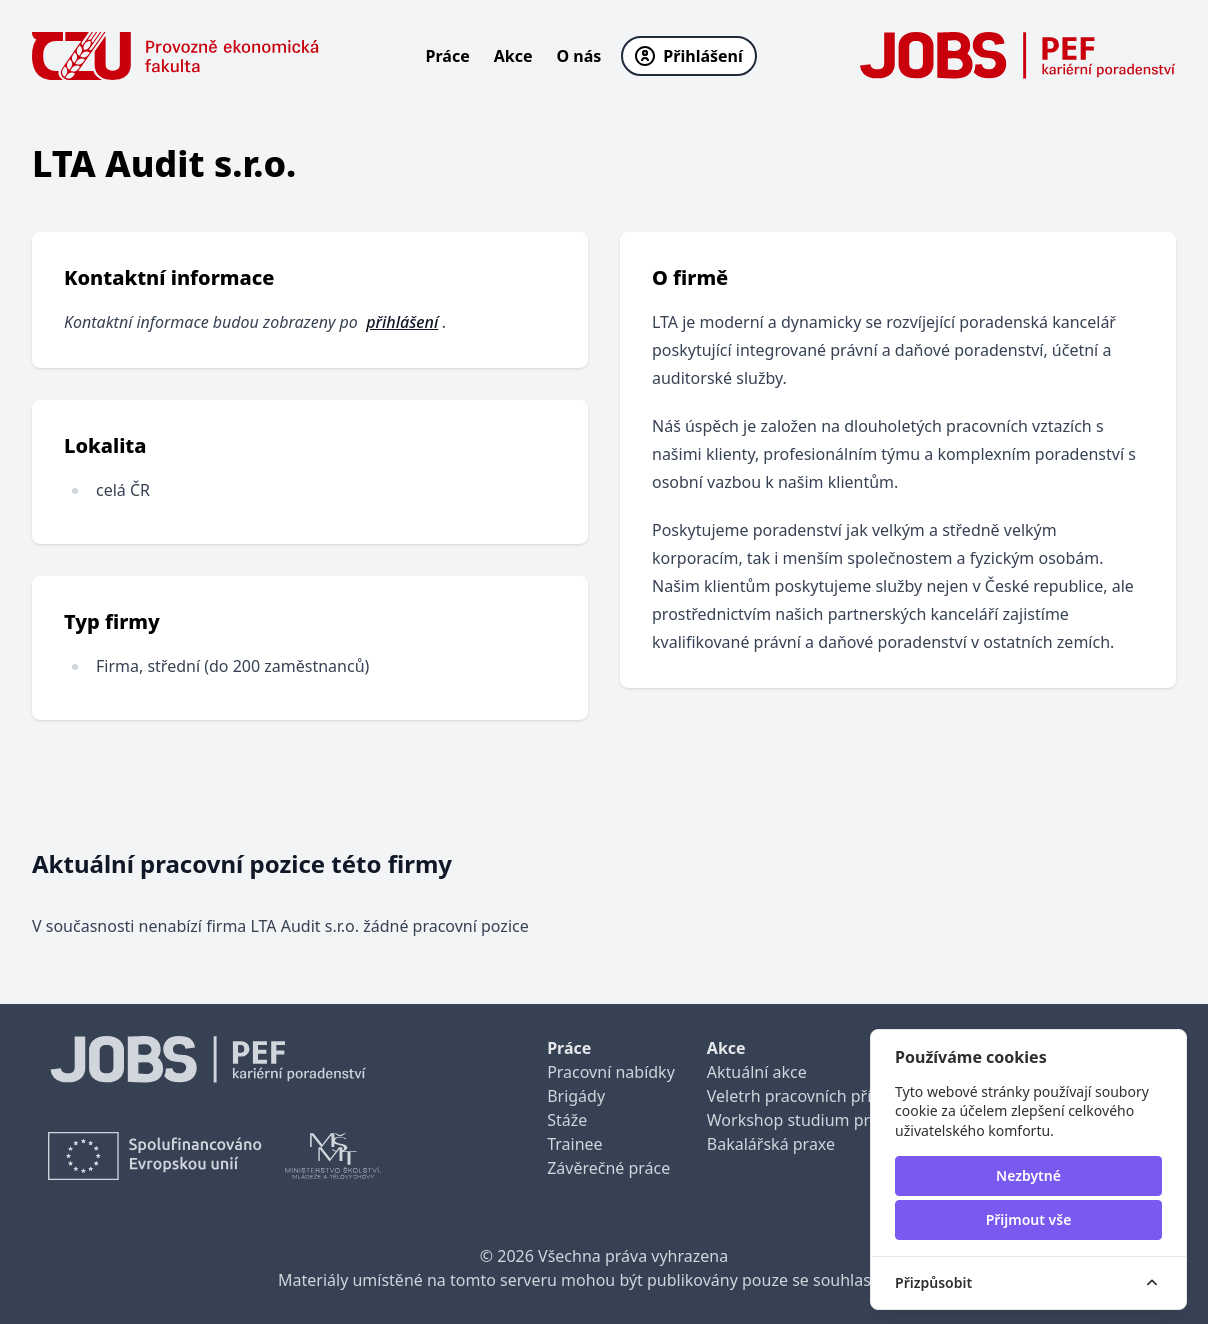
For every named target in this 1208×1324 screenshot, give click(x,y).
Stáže (567, 1120)
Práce (448, 56)
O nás (579, 56)
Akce (513, 56)
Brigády (576, 1096)
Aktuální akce (757, 1072)
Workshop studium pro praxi (814, 1120)
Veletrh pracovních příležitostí (818, 1096)
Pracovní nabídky (611, 1072)
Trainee (574, 1144)
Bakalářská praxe (771, 1144)
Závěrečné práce (608, 1168)
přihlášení (402, 322)
